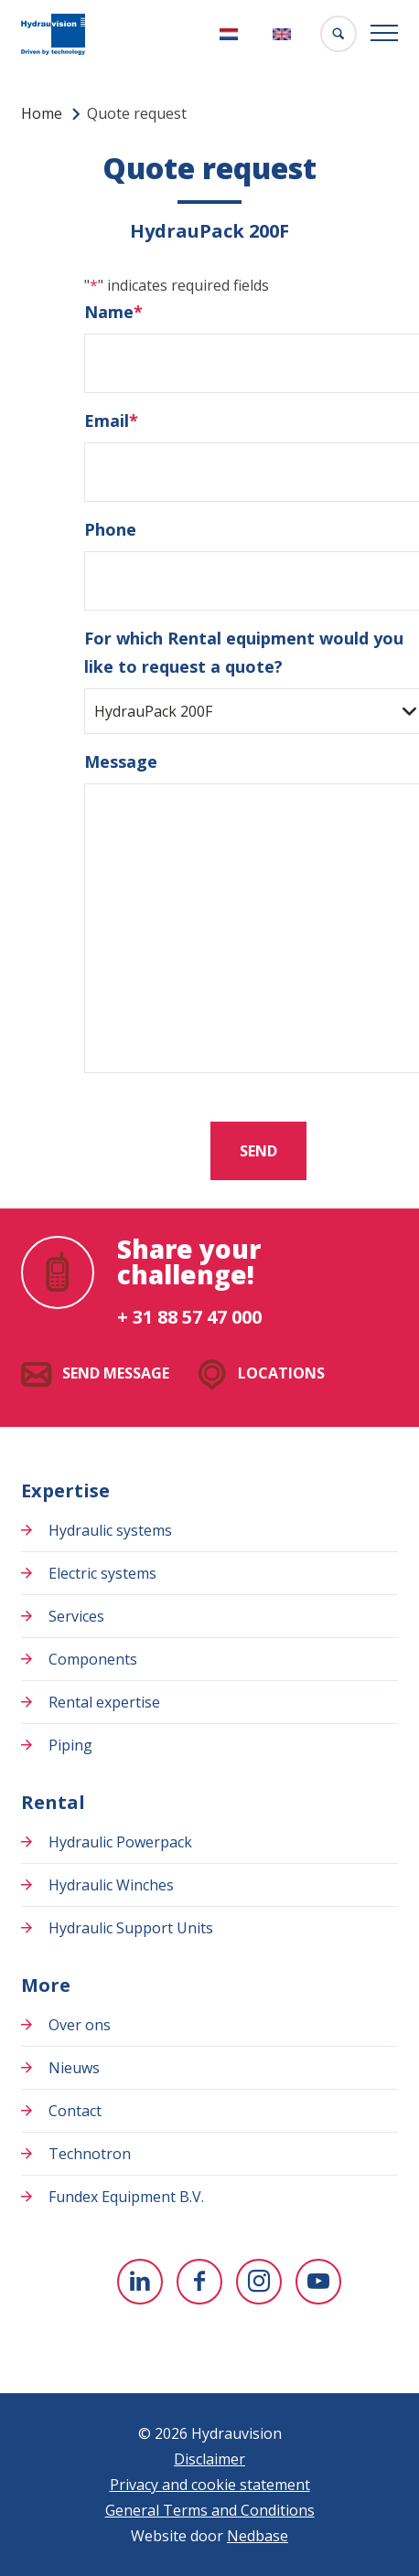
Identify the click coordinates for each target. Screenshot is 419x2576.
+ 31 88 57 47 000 (189, 1316)
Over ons (79, 2025)
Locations (281, 1373)
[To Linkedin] (140, 2282)
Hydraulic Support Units (130, 1928)
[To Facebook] (199, 2282)
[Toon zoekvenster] (338, 34)
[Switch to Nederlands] (231, 34)
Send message (115, 1373)
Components (92, 1659)
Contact (75, 2111)
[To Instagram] (259, 2282)
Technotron (89, 2154)
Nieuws (74, 2068)
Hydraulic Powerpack (120, 1842)
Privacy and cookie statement (210, 2485)
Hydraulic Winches (111, 1885)
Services (76, 1616)
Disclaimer (209, 2459)
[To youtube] (318, 2282)
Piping (70, 1745)
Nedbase (257, 2536)
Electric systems (102, 1573)
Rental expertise (104, 1702)
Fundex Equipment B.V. (126, 2197)
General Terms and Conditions (210, 2510)
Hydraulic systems (110, 1530)
